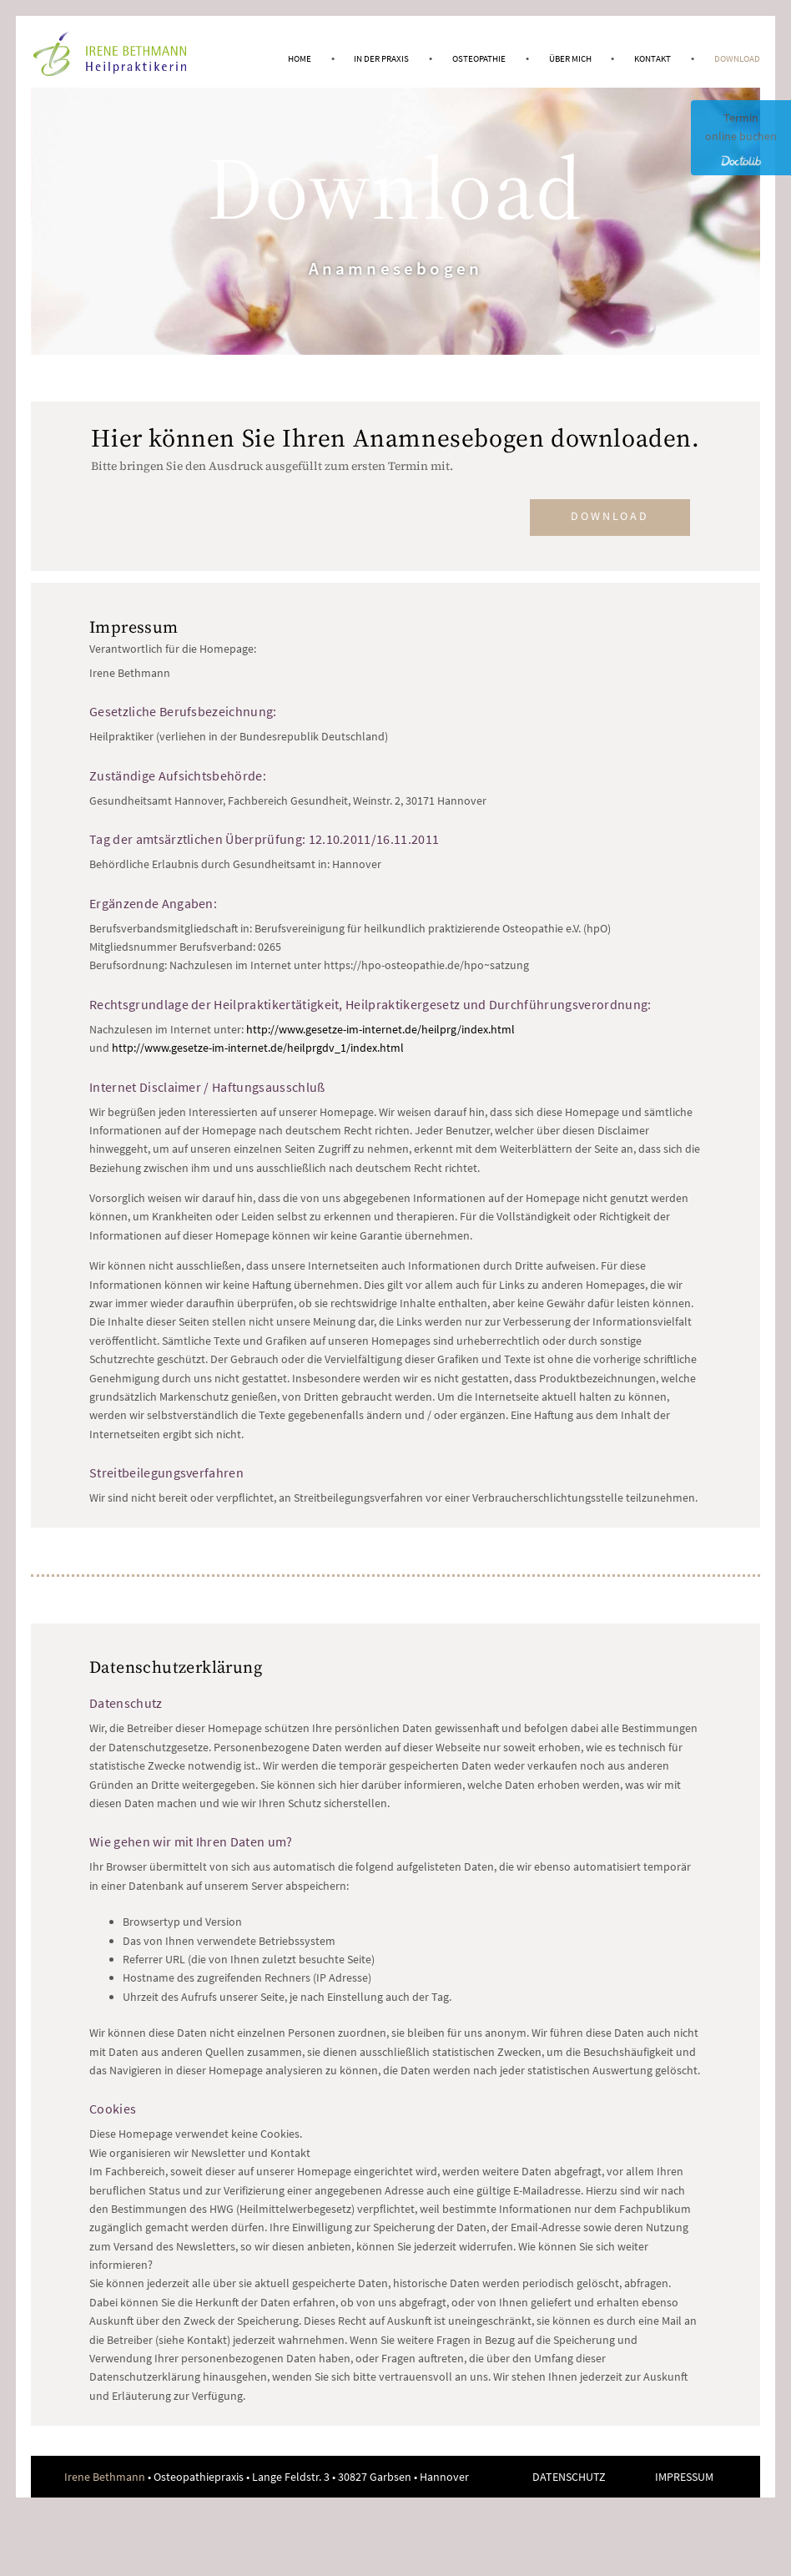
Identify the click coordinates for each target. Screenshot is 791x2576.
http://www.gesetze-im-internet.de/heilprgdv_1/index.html (258, 1047)
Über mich (570, 58)
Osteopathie (479, 58)
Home (299, 58)
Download (737, 58)
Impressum (684, 2476)
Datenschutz (569, 2476)
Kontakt (652, 58)
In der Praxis (381, 58)
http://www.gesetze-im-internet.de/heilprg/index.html (380, 1029)
